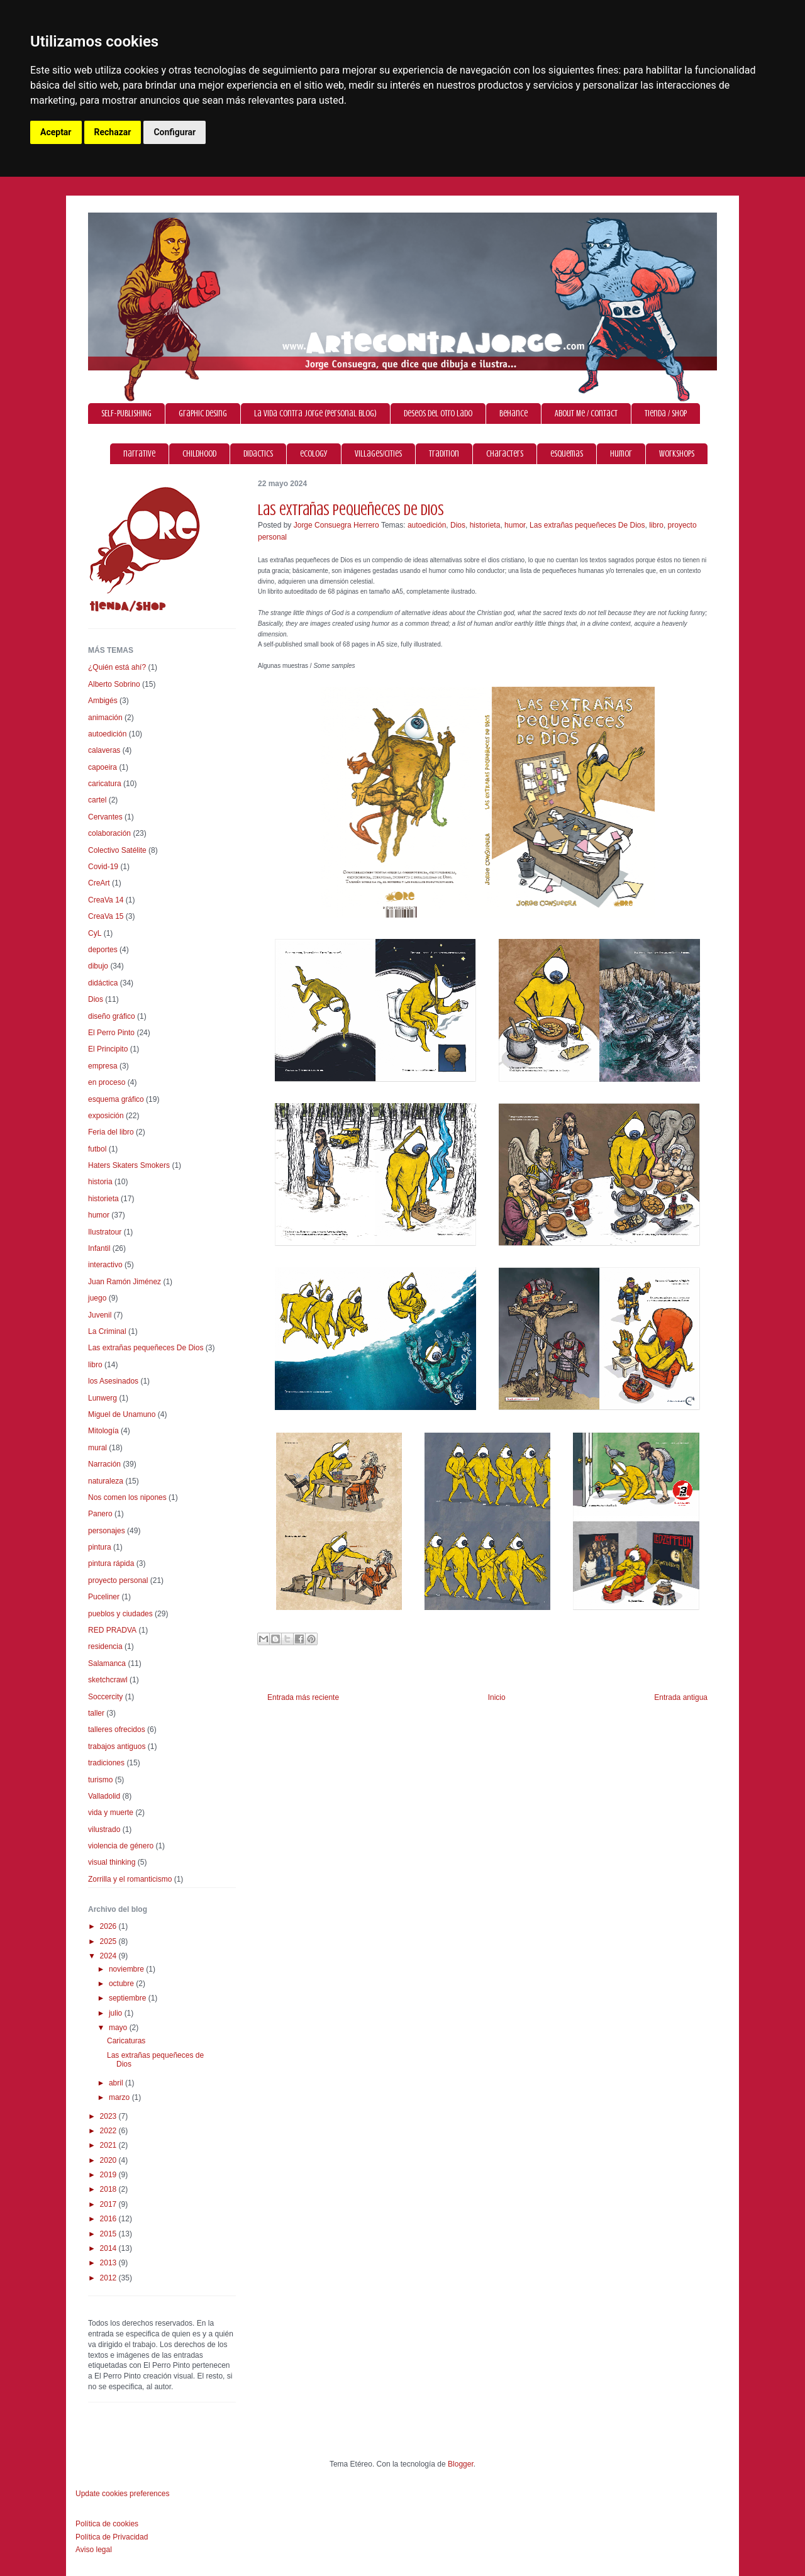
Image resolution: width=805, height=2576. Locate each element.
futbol (97, 1149)
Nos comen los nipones (127, 1497)
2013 (109, 2262)
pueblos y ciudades (120, 1613)
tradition (444, 453)
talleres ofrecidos (116, 1729)
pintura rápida (111, 1563)
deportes (103, 949)
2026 (109, 1926)
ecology (314, 453)
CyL (94, 933)
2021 (109, 2145)
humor (621, 453)
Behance (513, 413)
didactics (258, 453)
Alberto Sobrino (114, 684)
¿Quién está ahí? (117, 667)
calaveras (104, 750)
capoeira (102, 767)
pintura (99, 1547)
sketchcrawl (108, 1679)
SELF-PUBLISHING (126, 413)
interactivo (105, 1264)
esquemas (566, 453)
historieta (485, 525)
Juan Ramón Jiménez (124, 1281)
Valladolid (104, 1796)
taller (96, 1713)
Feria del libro (111, 1132)
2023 (109, 2116)
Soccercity (105, 1696)
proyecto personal (118, 1580)
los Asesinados (113, 1381)
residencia (105, 1646)
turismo (100, 1779)
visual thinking (111, 1862)
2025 (109, 1941)
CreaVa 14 (105, 900)
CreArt (99, 883)
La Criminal (107, 1331)
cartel (97, 800)
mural (97, 1447)
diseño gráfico (111, 1016)
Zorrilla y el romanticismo (130, 1879)
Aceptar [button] (56, 132)
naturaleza (105, 1481)
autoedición (427, 525)
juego (97, 1298)
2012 (109, 2277)
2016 (109, 2218)
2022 (109, 2130)
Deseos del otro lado (438, 413)
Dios (457, 525)
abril (117, 2083)
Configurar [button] (174, 132)
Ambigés (103, 700)
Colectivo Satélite (117, 850)
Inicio (497, 1697)
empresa (103, 1066)
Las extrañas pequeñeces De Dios (587, 525)
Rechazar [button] (112, 132)
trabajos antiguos (116, 1746)
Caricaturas (126, 2040)
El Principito (108, 1049)
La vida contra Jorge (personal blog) (315, 413)
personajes (106, 1530)
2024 (109, 1955)
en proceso (106, 1082)
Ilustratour (104, 1232)
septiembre (128, 1998)
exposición (106, 1115)
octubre (122, 1983)
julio (117, 2013)
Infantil (99, 1248)
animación (105, 717)
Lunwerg (102, 1398)
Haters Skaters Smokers (129, 1165)
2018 (109, 2189)
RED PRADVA (112, 1630)
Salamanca (107, 1663)
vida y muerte (110, 1812)
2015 (109, 2233)
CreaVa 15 (105, 916)
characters (504, 453)
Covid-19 (103, 866)
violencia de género (120, 1845)
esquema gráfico (116, 1099)
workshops (676, 453)
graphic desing (203, 413)
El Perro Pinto (111, 1032)
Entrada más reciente (303, 1697)
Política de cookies (106, 2523)
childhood (199, 453)
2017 (109, 2204)
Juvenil (99, 1315)
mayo (119, 2027)
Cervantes (105, 817)
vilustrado (104, 1829)
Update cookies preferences (122, 2493)
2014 (109, 2248)
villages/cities (378, 453)
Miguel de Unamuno (121, 1414)
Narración (104, 1464)
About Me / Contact (586, 413)
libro (656, 525)
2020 (109, 2160)
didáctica (103, 983)
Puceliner (103, 1596)
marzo (120, 2097)
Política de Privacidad (111, 2537)
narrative (139, 453)
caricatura (104, 783)
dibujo (98, 966)
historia (100, 1181)
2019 (109, 2174)
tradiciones (106, 1762)
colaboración (109, 833)
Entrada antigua (681, 1697)
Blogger (461, 2464)
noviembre (127, 1969)
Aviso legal (93, 2549)
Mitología (103, 1430)
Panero (100, 1513)
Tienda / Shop (666, 413)
